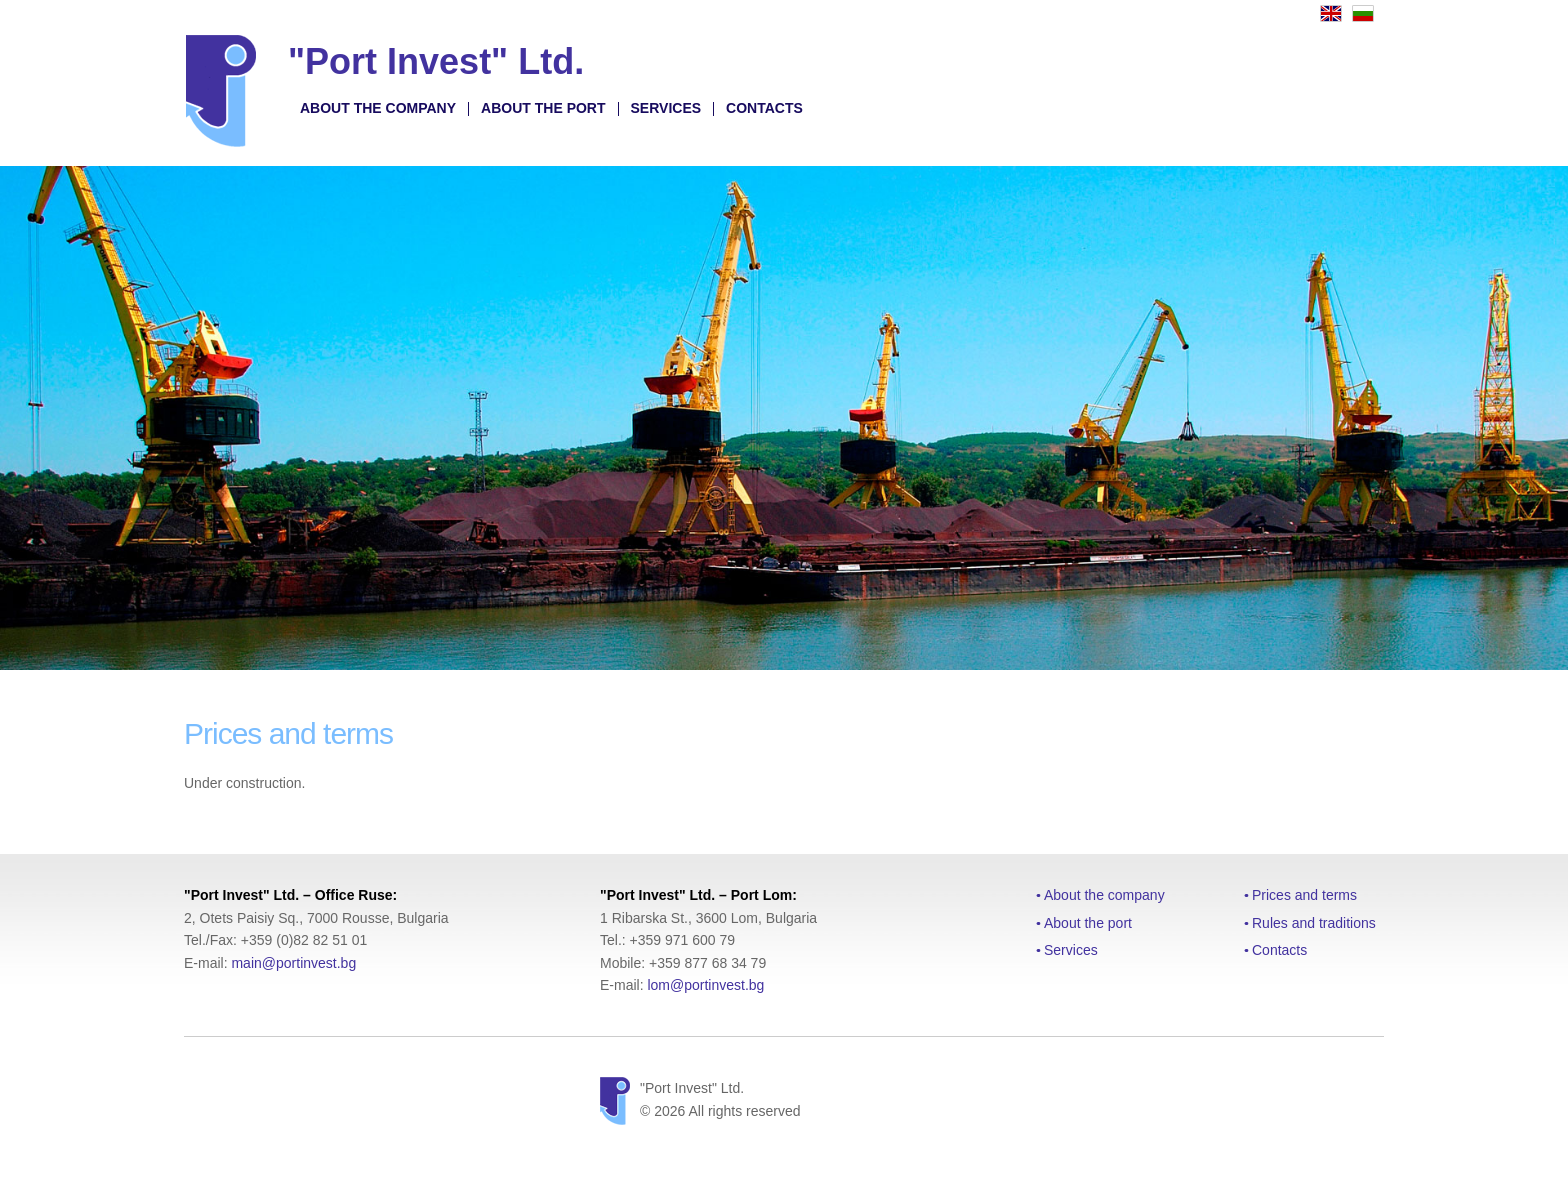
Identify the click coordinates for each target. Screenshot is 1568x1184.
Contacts (764, 108)
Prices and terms (1304, 895)
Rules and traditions (1314, 923)
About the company (378, 108)
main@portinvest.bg (293, 963)
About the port (543, 108)
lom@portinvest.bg (705, 985)
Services (666, 108)
